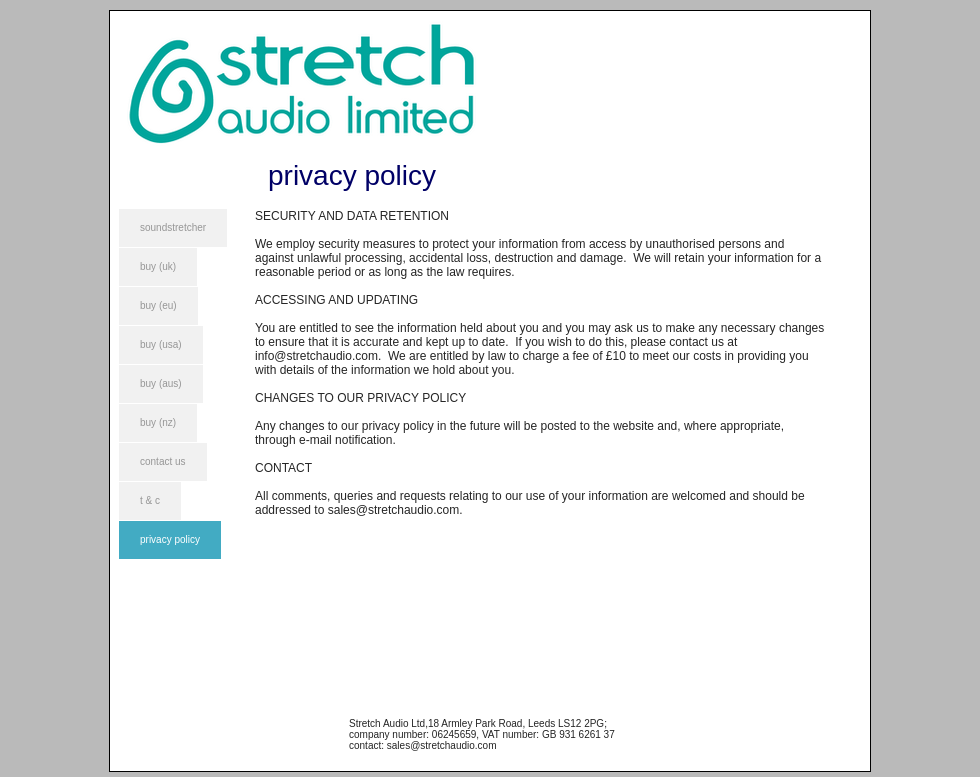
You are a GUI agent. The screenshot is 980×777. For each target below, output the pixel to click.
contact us (163, 461)
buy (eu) (158, 305)
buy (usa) (161, 344)
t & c (150, 500)
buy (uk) (158, 266)
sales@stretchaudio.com (394, 510)
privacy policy (170, 539)
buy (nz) (158, 422)
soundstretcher (173, 227)
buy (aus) (161, 383)
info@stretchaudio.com (316, 356)
